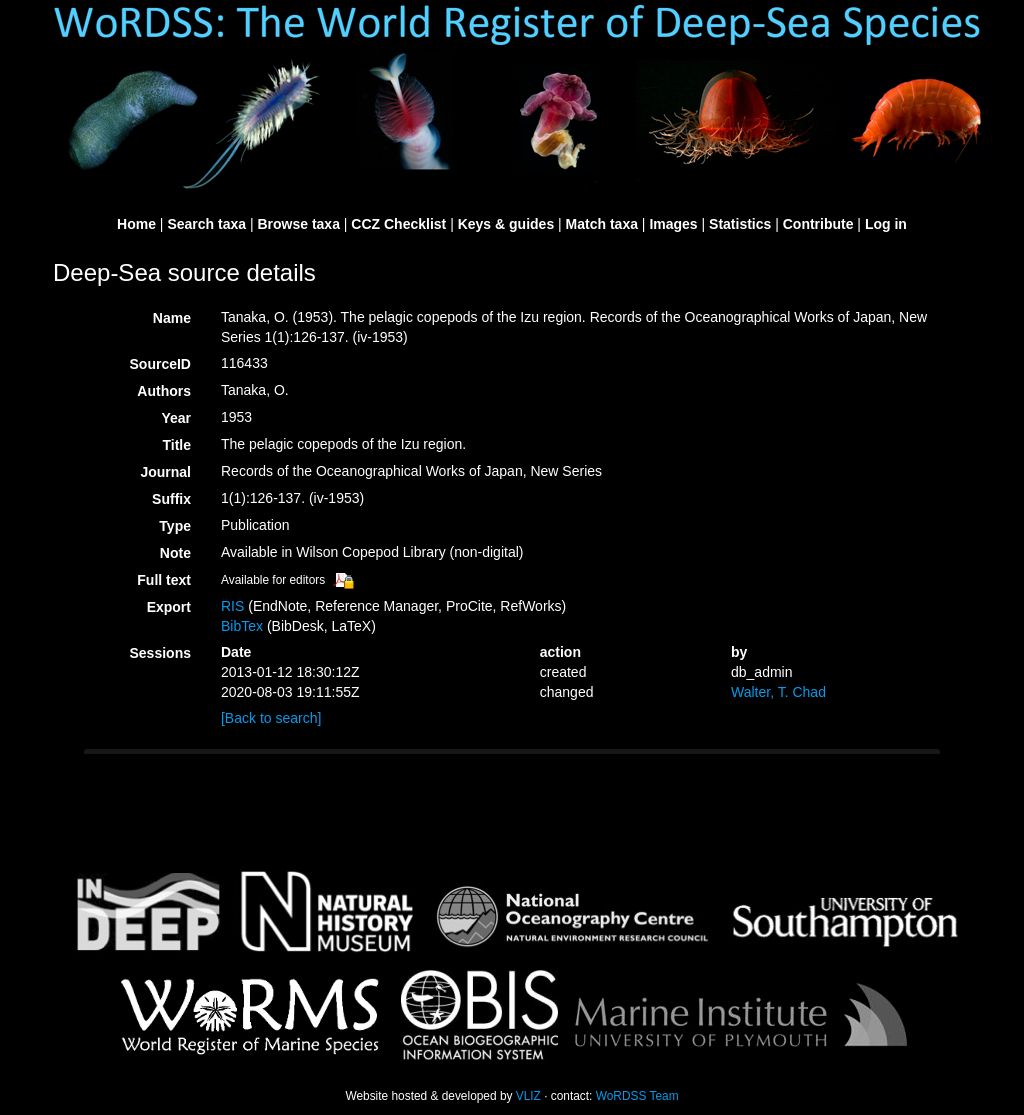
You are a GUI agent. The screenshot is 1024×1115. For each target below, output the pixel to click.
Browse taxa (298, 224)
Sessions (160, 653)
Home (136, 224)
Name (172, 318)
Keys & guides (506, 224)
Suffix (171, 499)
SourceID (160, 364)
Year (176, 418)
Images (673, 224)
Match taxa (602, 224)
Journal (165, 472)
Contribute (818, 224)
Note (175, 553)
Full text (164, 580)
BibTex (242, 626)
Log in (886, 224)
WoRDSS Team (637, 1096)
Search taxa (206, 224)
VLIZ (528, 1096)
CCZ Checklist (398, 224)
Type (175, 526)
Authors (164, 391)
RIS (232, 606)
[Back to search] (271, 718)
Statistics (740, 224)
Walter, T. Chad (778, 692)
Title (176, 445)
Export (169, 607)
